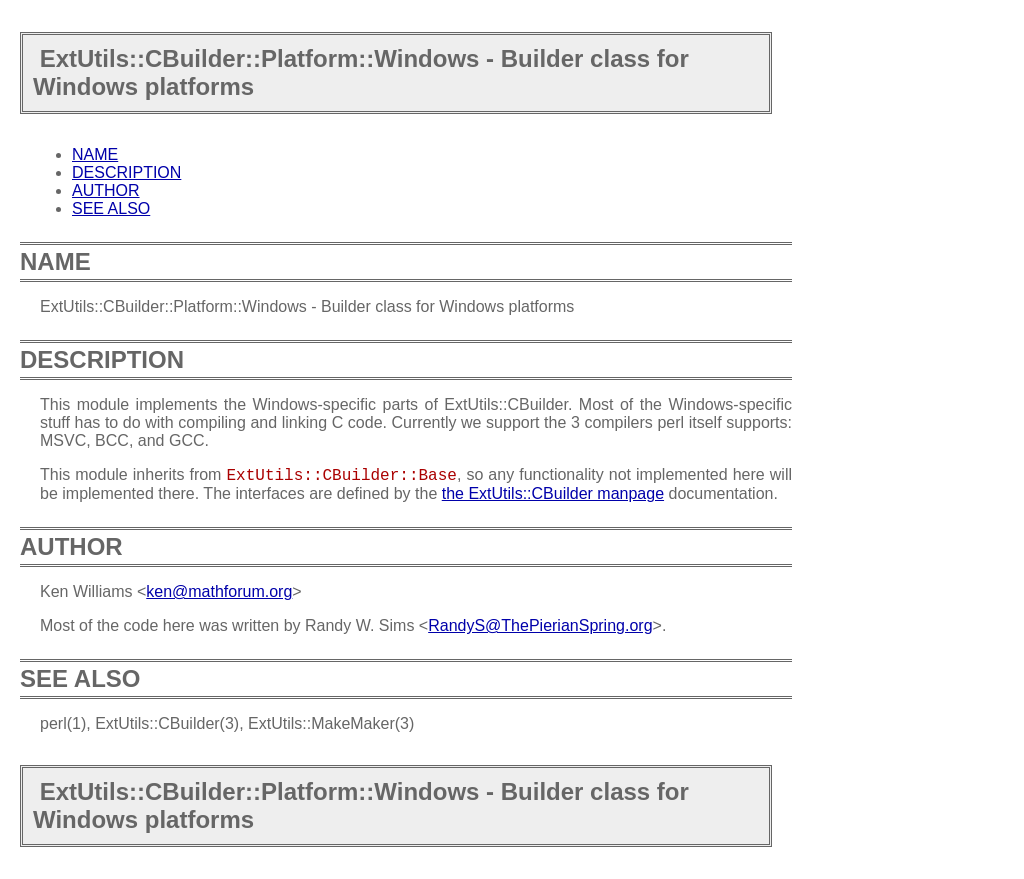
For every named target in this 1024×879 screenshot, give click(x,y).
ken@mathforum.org (219, 591)
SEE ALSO (111, 208)
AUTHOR (106, 190)
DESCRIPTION (126, 172)
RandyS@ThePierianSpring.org (540, 625)
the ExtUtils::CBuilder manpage (553, 493)
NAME (95, 154)
